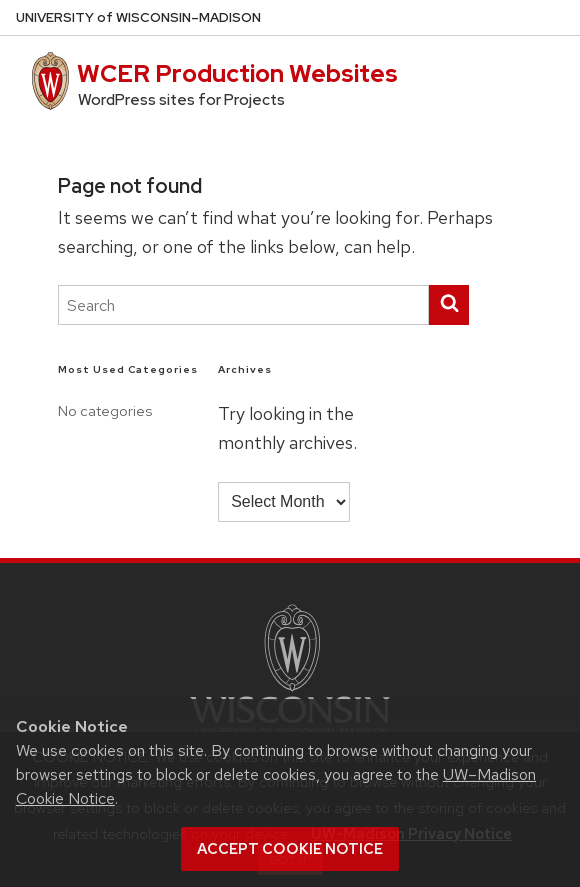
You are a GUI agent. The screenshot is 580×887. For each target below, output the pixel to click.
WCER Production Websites (237, 73)
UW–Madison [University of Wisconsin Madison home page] (138, 17)
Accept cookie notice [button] (290, 849)
